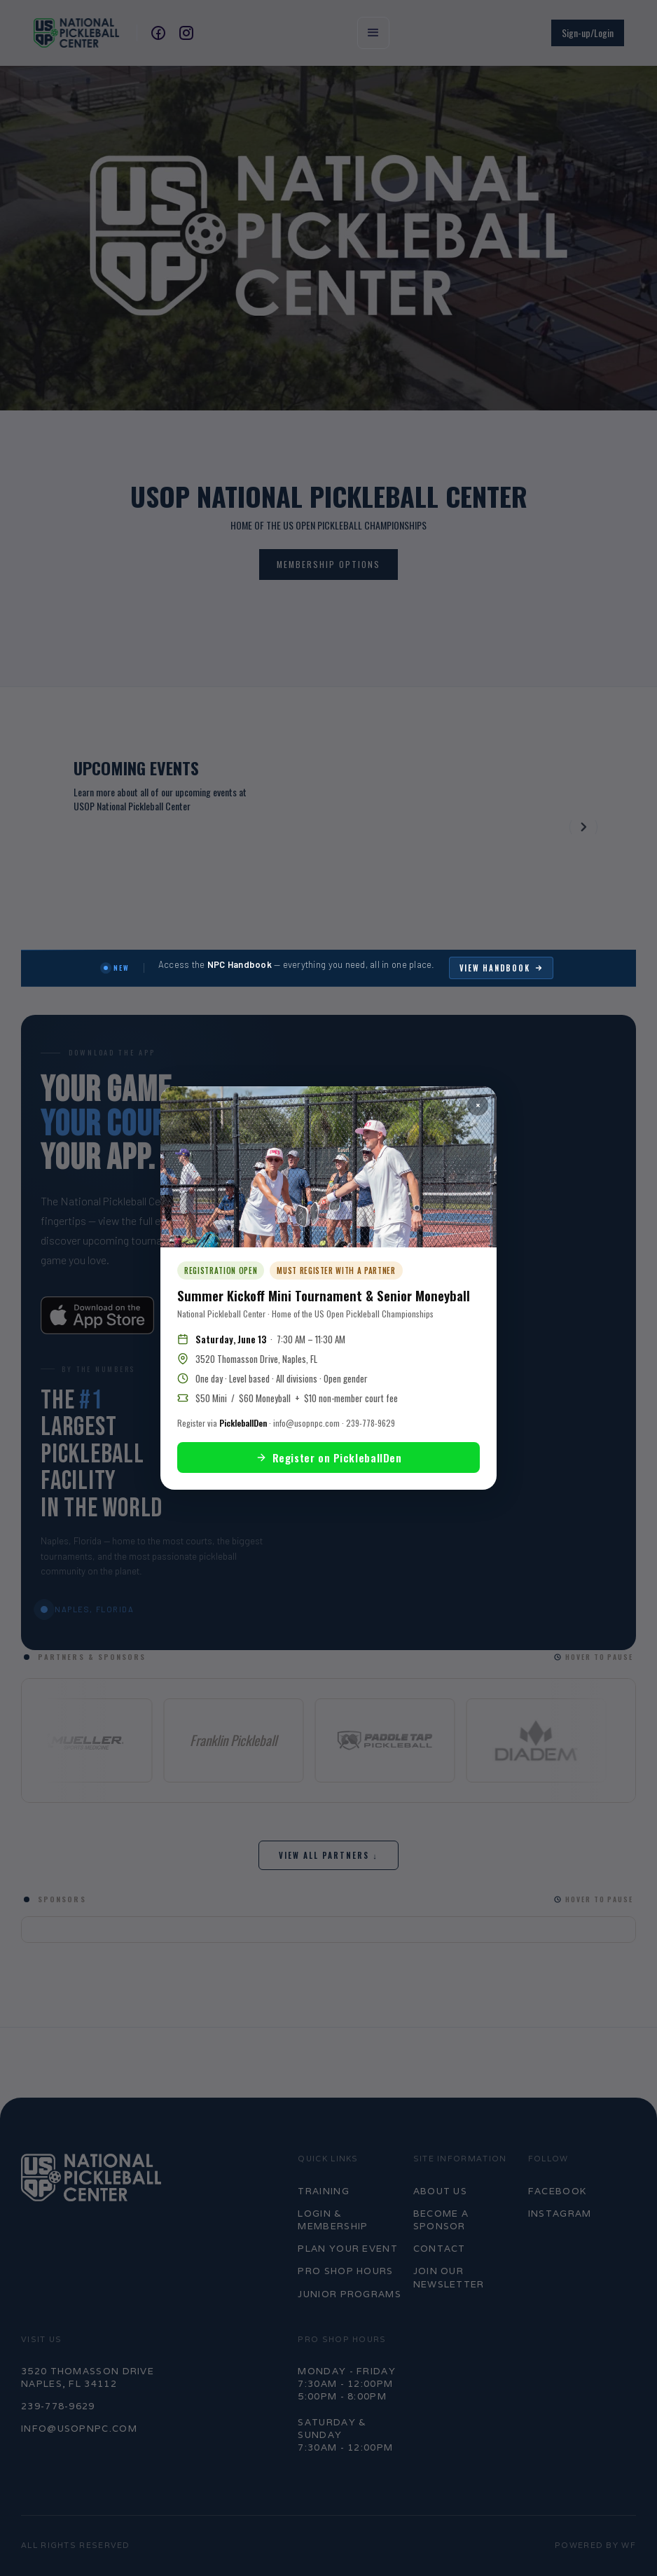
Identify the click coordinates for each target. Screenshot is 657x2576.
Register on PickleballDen (329, 1457)
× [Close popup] (478, 1105)
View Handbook (501, 968)
